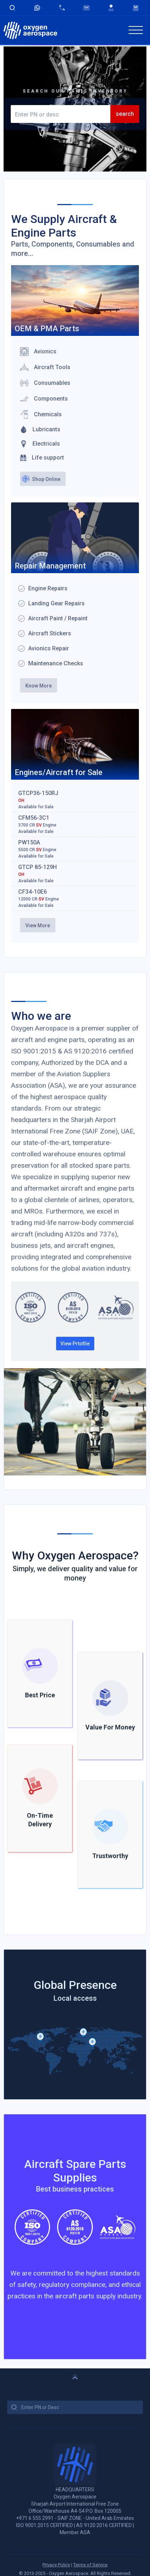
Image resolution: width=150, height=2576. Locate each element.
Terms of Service (90, 2564)
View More (37, 925)
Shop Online (46, 479)
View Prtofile (75, 1343)
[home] (30, 30)
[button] (135, 30)
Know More (38, 686)
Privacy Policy (56, 2564)
